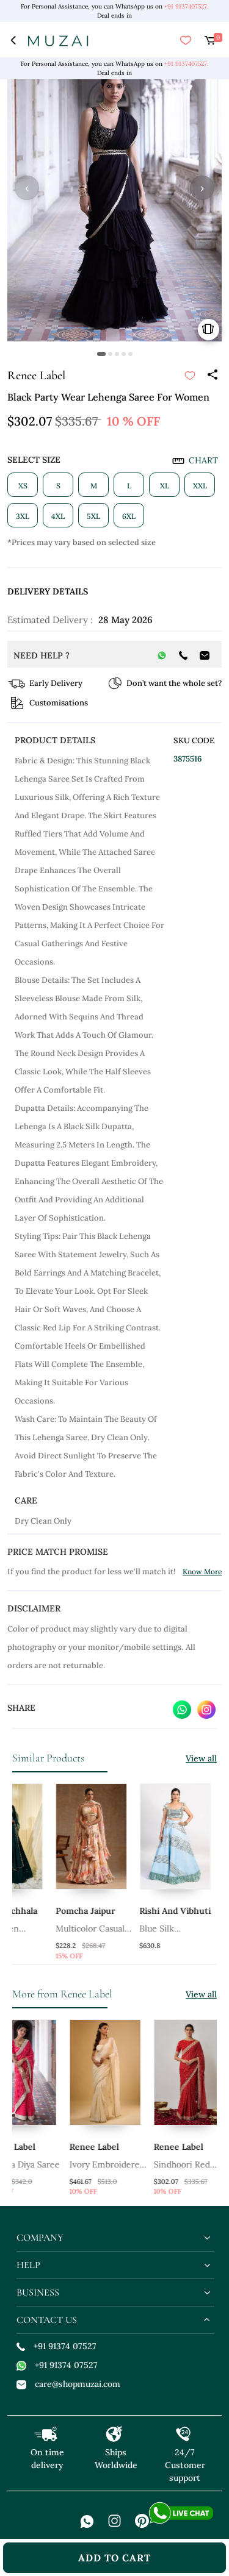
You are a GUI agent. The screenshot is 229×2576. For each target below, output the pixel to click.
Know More (202, 1571)
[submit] (190, 375)
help (28, 2265)
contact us (46, 2320)
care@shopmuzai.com (68, 2383)
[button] (101, 354)
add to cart (114, 2558)
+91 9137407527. (186, 6)
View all (201, 1758)
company (40, 2238)
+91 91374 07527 (56, 2346)
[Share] (212, 375)
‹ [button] (27, 188)
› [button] (202, 188)
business (37, 2292)
